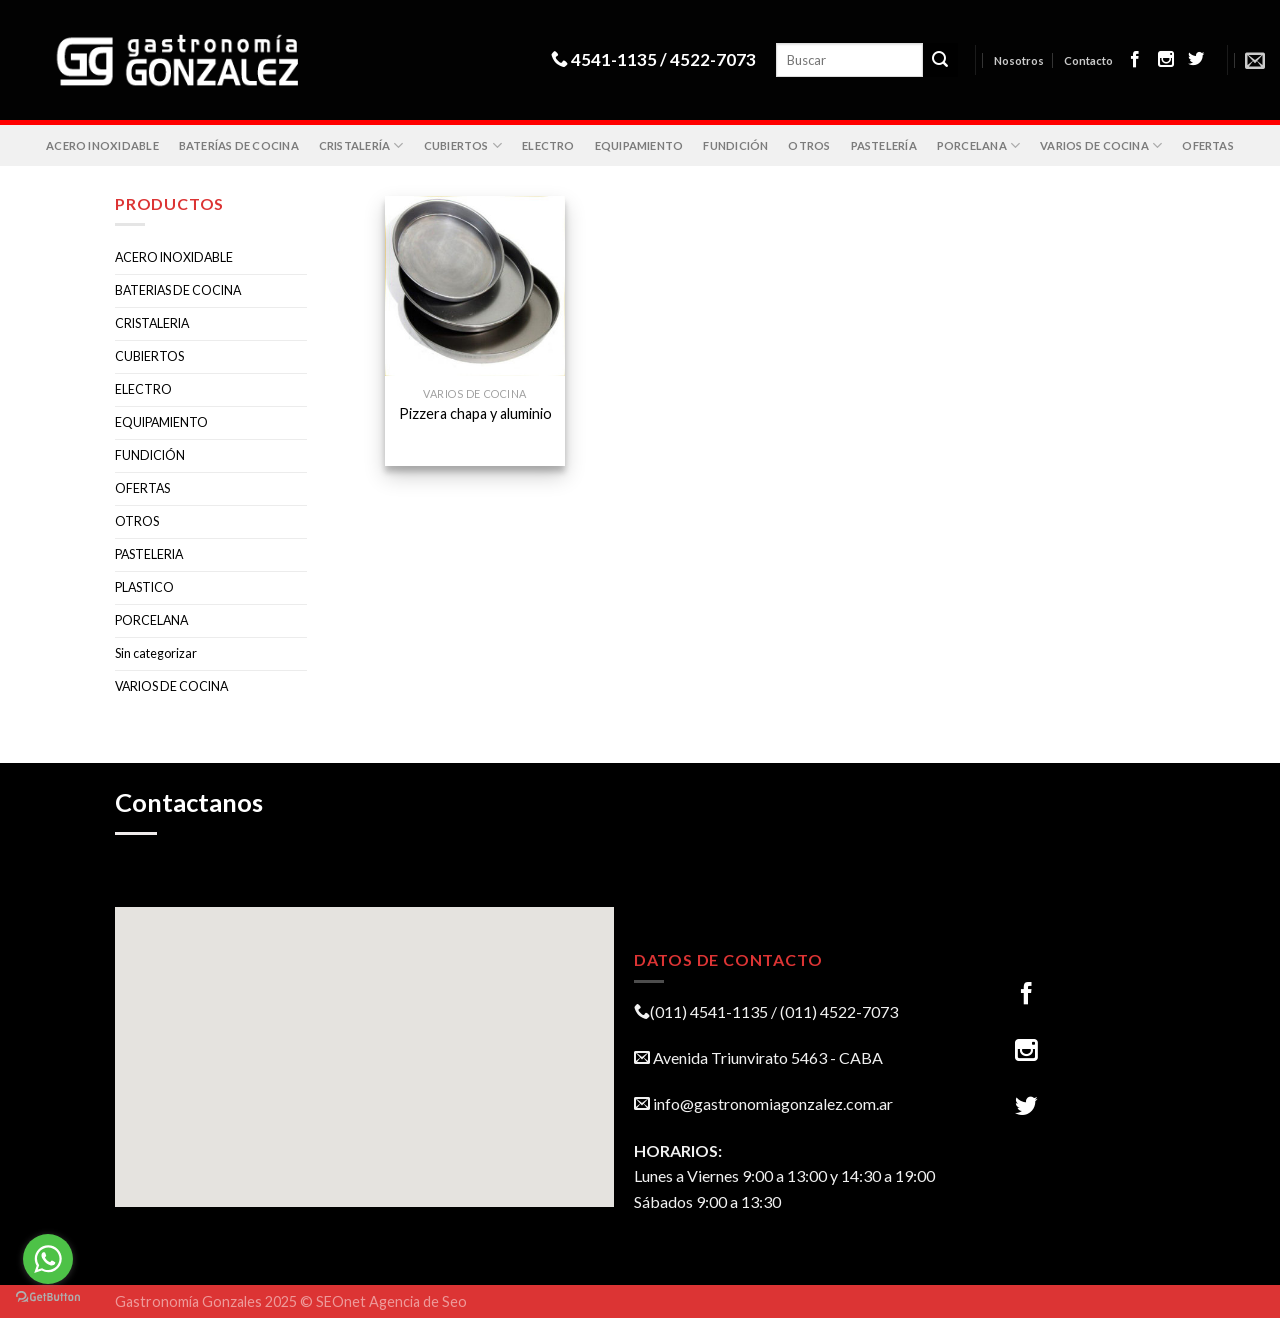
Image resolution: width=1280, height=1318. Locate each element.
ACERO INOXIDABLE (102, 145)
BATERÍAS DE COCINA (239, 145)
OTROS (809, 145)
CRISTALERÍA (361, 145)
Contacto (1088, 60)
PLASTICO (144, 587)
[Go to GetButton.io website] (48, 1297)
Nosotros (1019, 60)
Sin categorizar (156, 653)
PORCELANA (978, 145)
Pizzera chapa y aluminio (475, 413)
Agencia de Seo (418, 1301)
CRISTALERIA (152, 323)
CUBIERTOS (463, 145)
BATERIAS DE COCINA (178, 290)
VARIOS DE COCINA (1101, 145)
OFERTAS (1208, 145)
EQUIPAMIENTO (639, 145)
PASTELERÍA (884, 145)
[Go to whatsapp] (48, 1259)
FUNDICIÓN (735, 145)
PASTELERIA (149, 554)
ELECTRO (548, 145)
